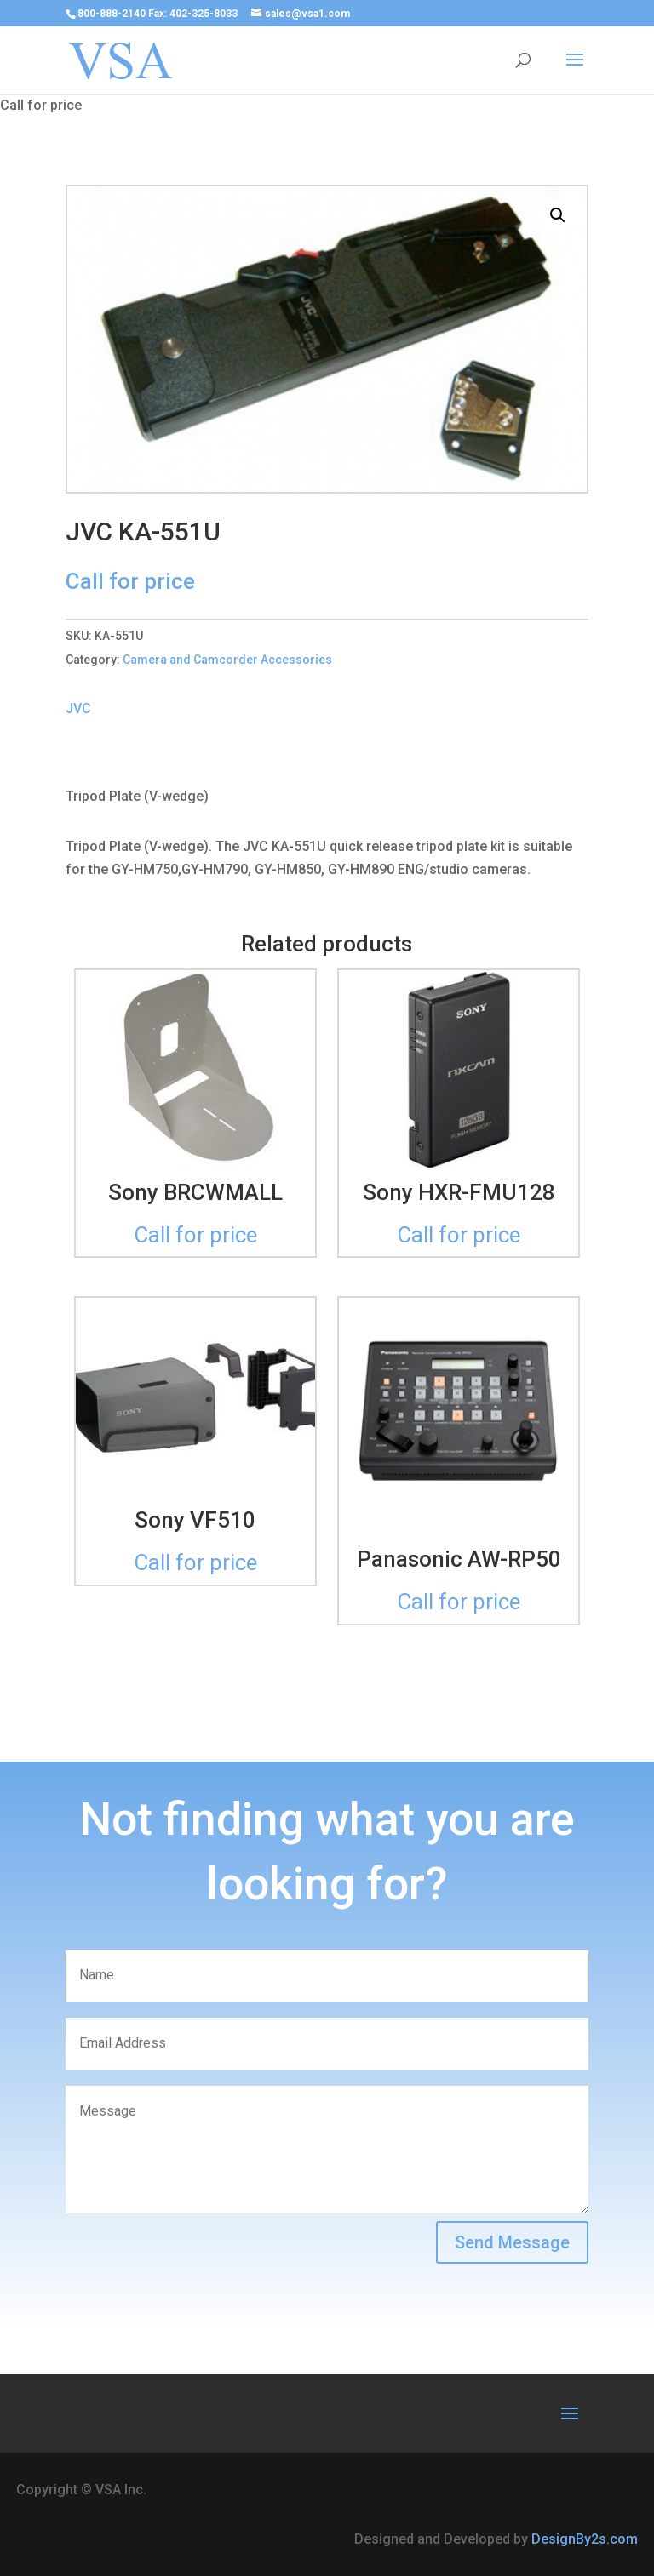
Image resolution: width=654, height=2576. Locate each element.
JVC (78, 708)
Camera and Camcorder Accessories (227, 659)
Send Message (512, 2242)
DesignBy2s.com (584, 2539)
